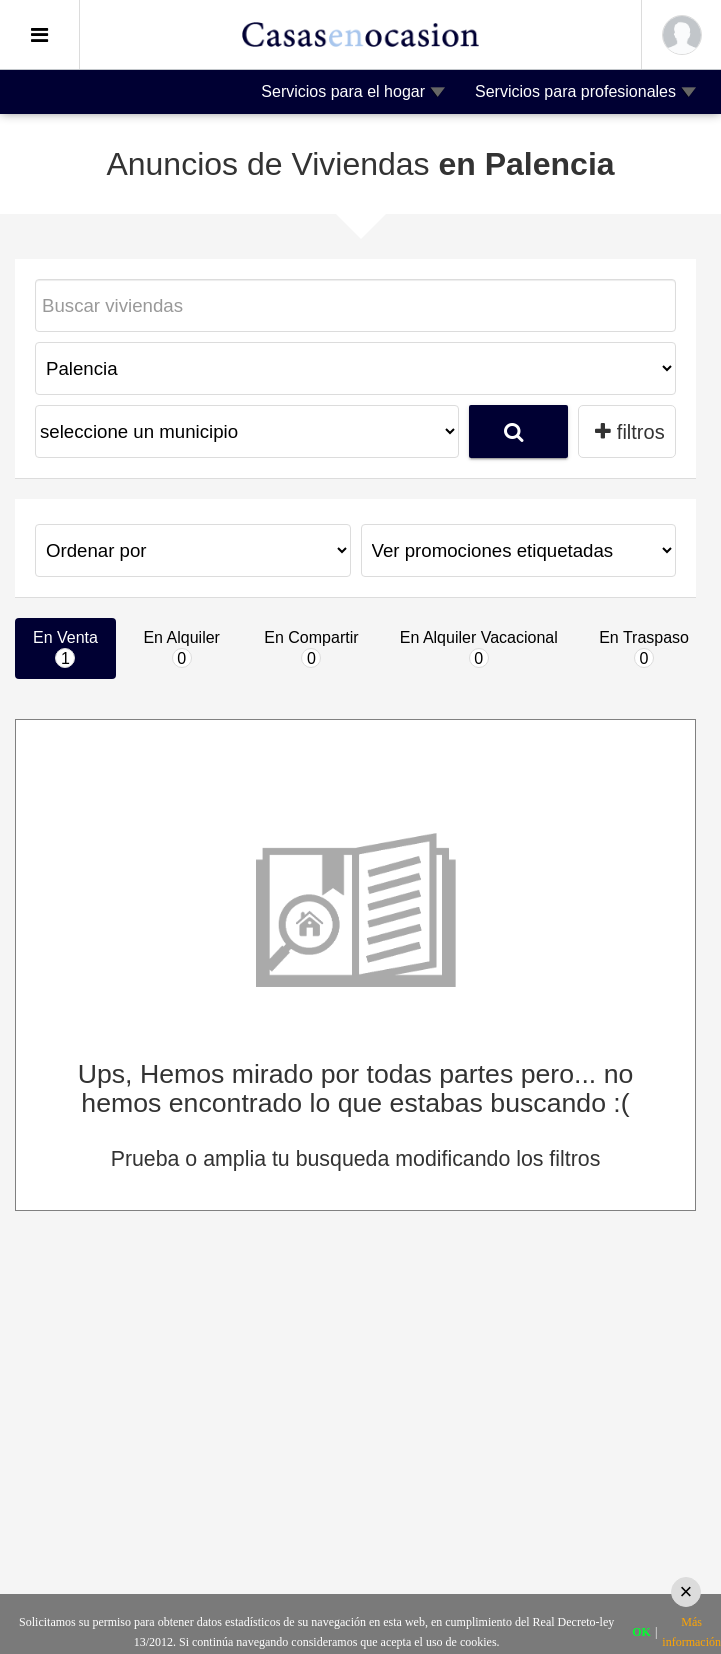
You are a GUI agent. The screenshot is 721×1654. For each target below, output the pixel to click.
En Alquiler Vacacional (479, 648)
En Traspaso (644, 648)
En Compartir (311, 648)
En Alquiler (181, 648)
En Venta (65, 648)
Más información (691, 1632)
